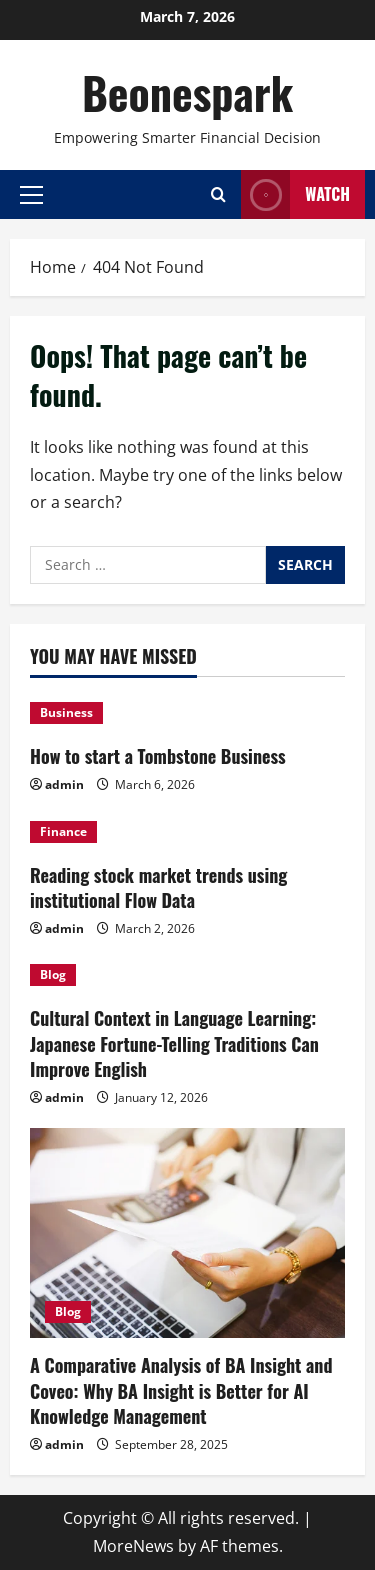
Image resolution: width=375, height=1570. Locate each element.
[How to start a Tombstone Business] (187, 713)
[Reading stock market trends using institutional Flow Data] (187, 832)
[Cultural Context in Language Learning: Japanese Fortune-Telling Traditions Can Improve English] (187, 975)
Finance (63, 831)
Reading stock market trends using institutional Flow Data (158, 887)
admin (64, 784)
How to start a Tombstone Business (158, 756)
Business (66, 712)
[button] (31, 194)
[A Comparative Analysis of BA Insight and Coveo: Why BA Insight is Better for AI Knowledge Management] (187, 1233)
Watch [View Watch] (295, 194)
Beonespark (187, 92)
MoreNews (133, 1546)
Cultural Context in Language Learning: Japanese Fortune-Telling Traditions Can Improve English (174, 1043)
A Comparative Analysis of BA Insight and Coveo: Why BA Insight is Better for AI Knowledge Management (181, 1390)
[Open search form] (218, 194)
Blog (53, 974)
